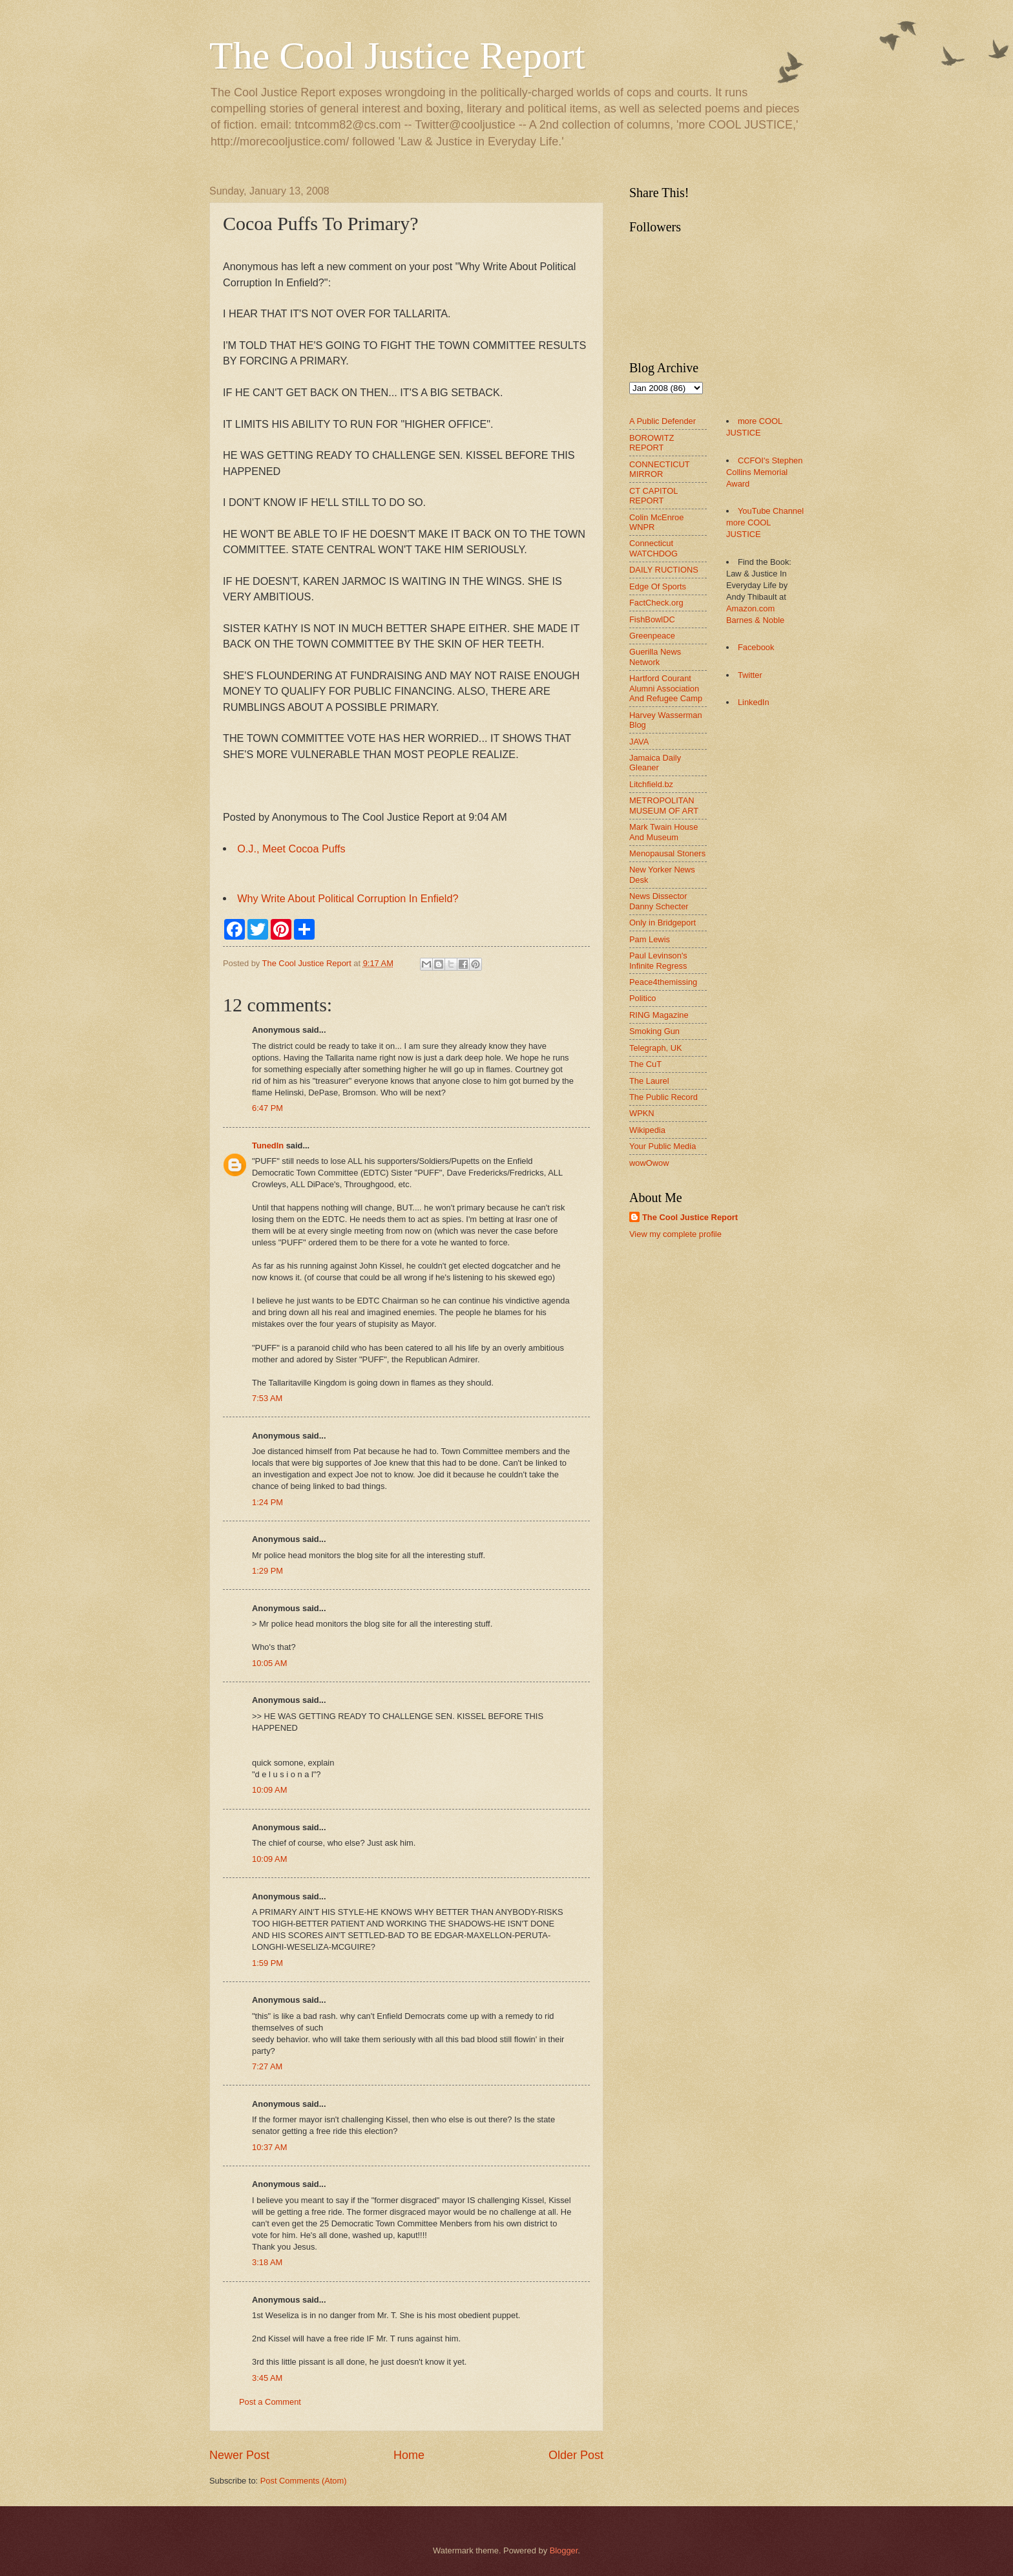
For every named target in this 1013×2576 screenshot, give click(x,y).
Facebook (756, 647)
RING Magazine (659, 1015)
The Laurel (649, 1081)
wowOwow (649, 1163)
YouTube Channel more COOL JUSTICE (765, 522)
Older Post (575, 2455)
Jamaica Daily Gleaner (655, 762)
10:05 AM (269, 1663)
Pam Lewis (649, 939)
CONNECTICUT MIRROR (659, 469)
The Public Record (663, 1097)
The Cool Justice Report (397, 55)
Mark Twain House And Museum (663, 831)
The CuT (645, 1064)
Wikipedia (647, 1130)
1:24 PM (267, 1502)
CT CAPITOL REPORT (653, 495)
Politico (642, 998)
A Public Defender (662, 421)
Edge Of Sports (657, 586)
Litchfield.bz (651, 784)
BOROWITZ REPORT (651, 442)
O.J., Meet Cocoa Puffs (291, 848)
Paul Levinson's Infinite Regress (658, 960)
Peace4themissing (663, 982)
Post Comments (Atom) (303, 2481)
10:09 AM (269, 1790)
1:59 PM (267, 1963)
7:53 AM (267, 1398)
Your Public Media (662, 1146)
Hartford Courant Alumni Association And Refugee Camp (665, 688)
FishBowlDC (652, 619)
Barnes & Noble (755, 620)
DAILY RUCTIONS (663, 570)
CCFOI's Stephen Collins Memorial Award (764, 472)
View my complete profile (675, 1234)
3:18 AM (267, 2262)
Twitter (750, 675)
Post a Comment (270, 2402)
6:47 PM (267, 1108)
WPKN (641, 1113)
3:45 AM (267, 2378)
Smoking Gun (654, 1031)
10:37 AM (269, 2147)
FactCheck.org (656, 602)
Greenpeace (652, 635)
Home (408, 2455)
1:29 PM (267, 1571)
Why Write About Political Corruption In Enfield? (347, 898)
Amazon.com (750, 608)
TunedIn (268, 1145)
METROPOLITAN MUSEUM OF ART (663, 805)
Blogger (564, 2550)
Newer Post (239, 2455)
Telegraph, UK (655, 1048)
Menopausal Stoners (667, 853)
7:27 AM (267, 2066)
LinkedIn (753, 702)
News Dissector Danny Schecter (659, 901)
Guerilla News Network (655, 656)
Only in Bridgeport (662, 922)
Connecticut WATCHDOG (653, 548)
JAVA (639, 741)
